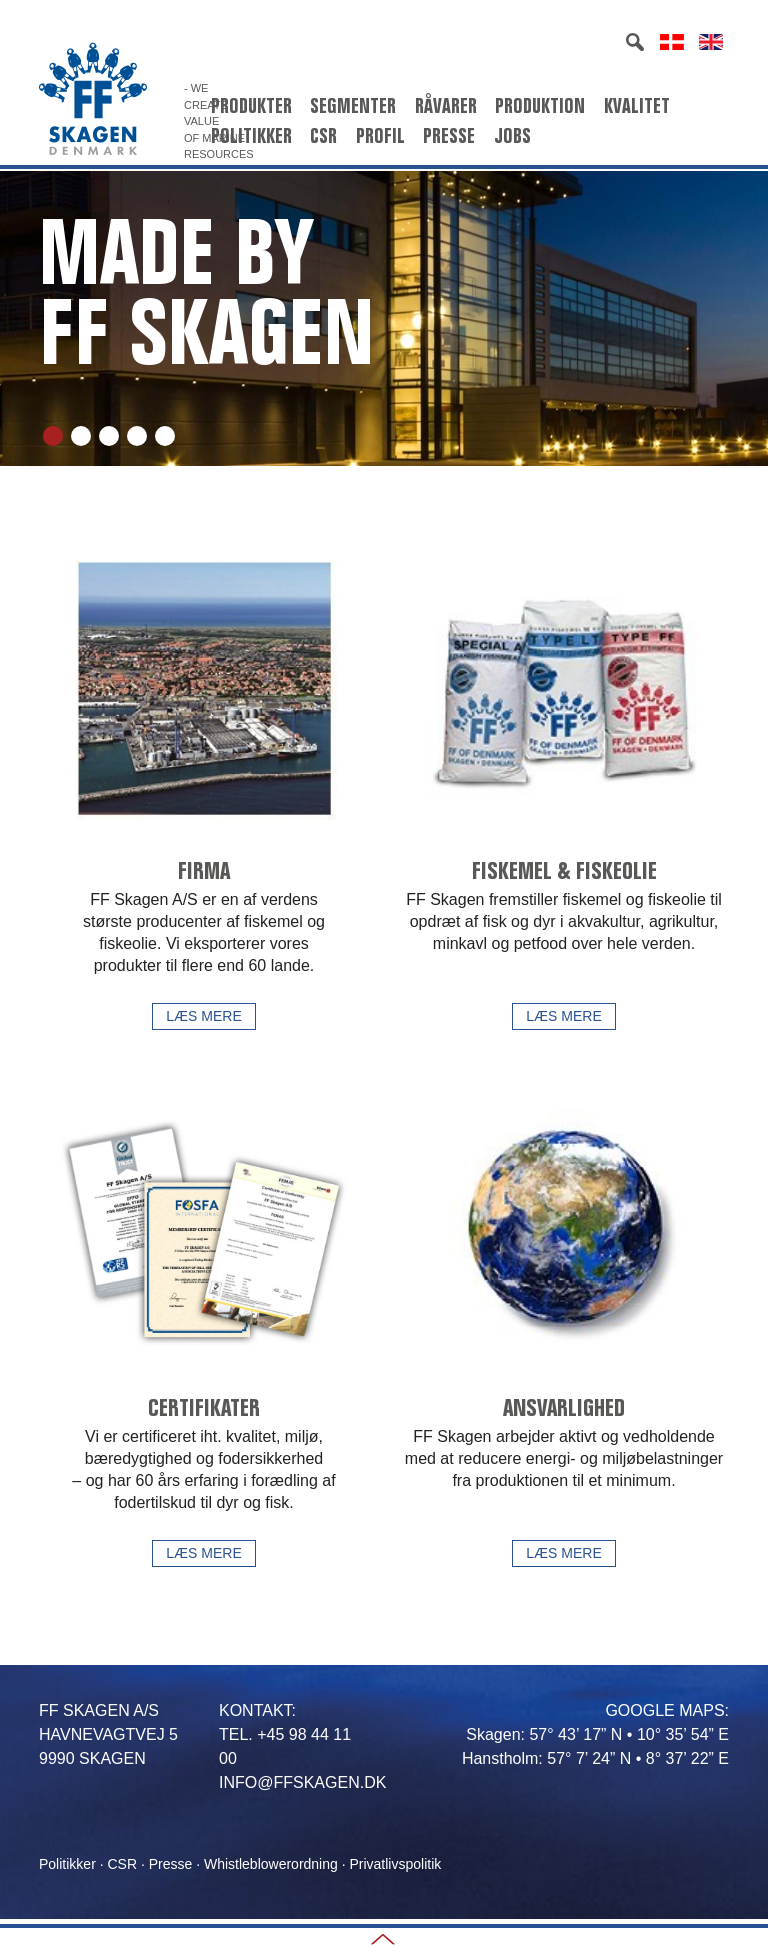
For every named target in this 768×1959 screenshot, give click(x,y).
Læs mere (203, 1016)
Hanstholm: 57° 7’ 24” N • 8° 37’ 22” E (595, 1758)
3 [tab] (109, 436)
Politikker (251, 136)
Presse (449, 136)
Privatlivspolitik (395, 1864)
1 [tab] (53, 436)
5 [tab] (165, 436)
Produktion (540, 106)
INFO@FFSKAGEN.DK (302, 1782)
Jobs (512, 136)
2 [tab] (81, 436)
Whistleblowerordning (271, 1864)
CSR (323, 136)
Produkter (251, 106)
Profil (380, 136)
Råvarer (446, 106)
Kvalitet (637, 106)
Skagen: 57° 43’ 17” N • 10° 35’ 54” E (597, 1734)
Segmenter (353, 106)
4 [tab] (137, 436)
